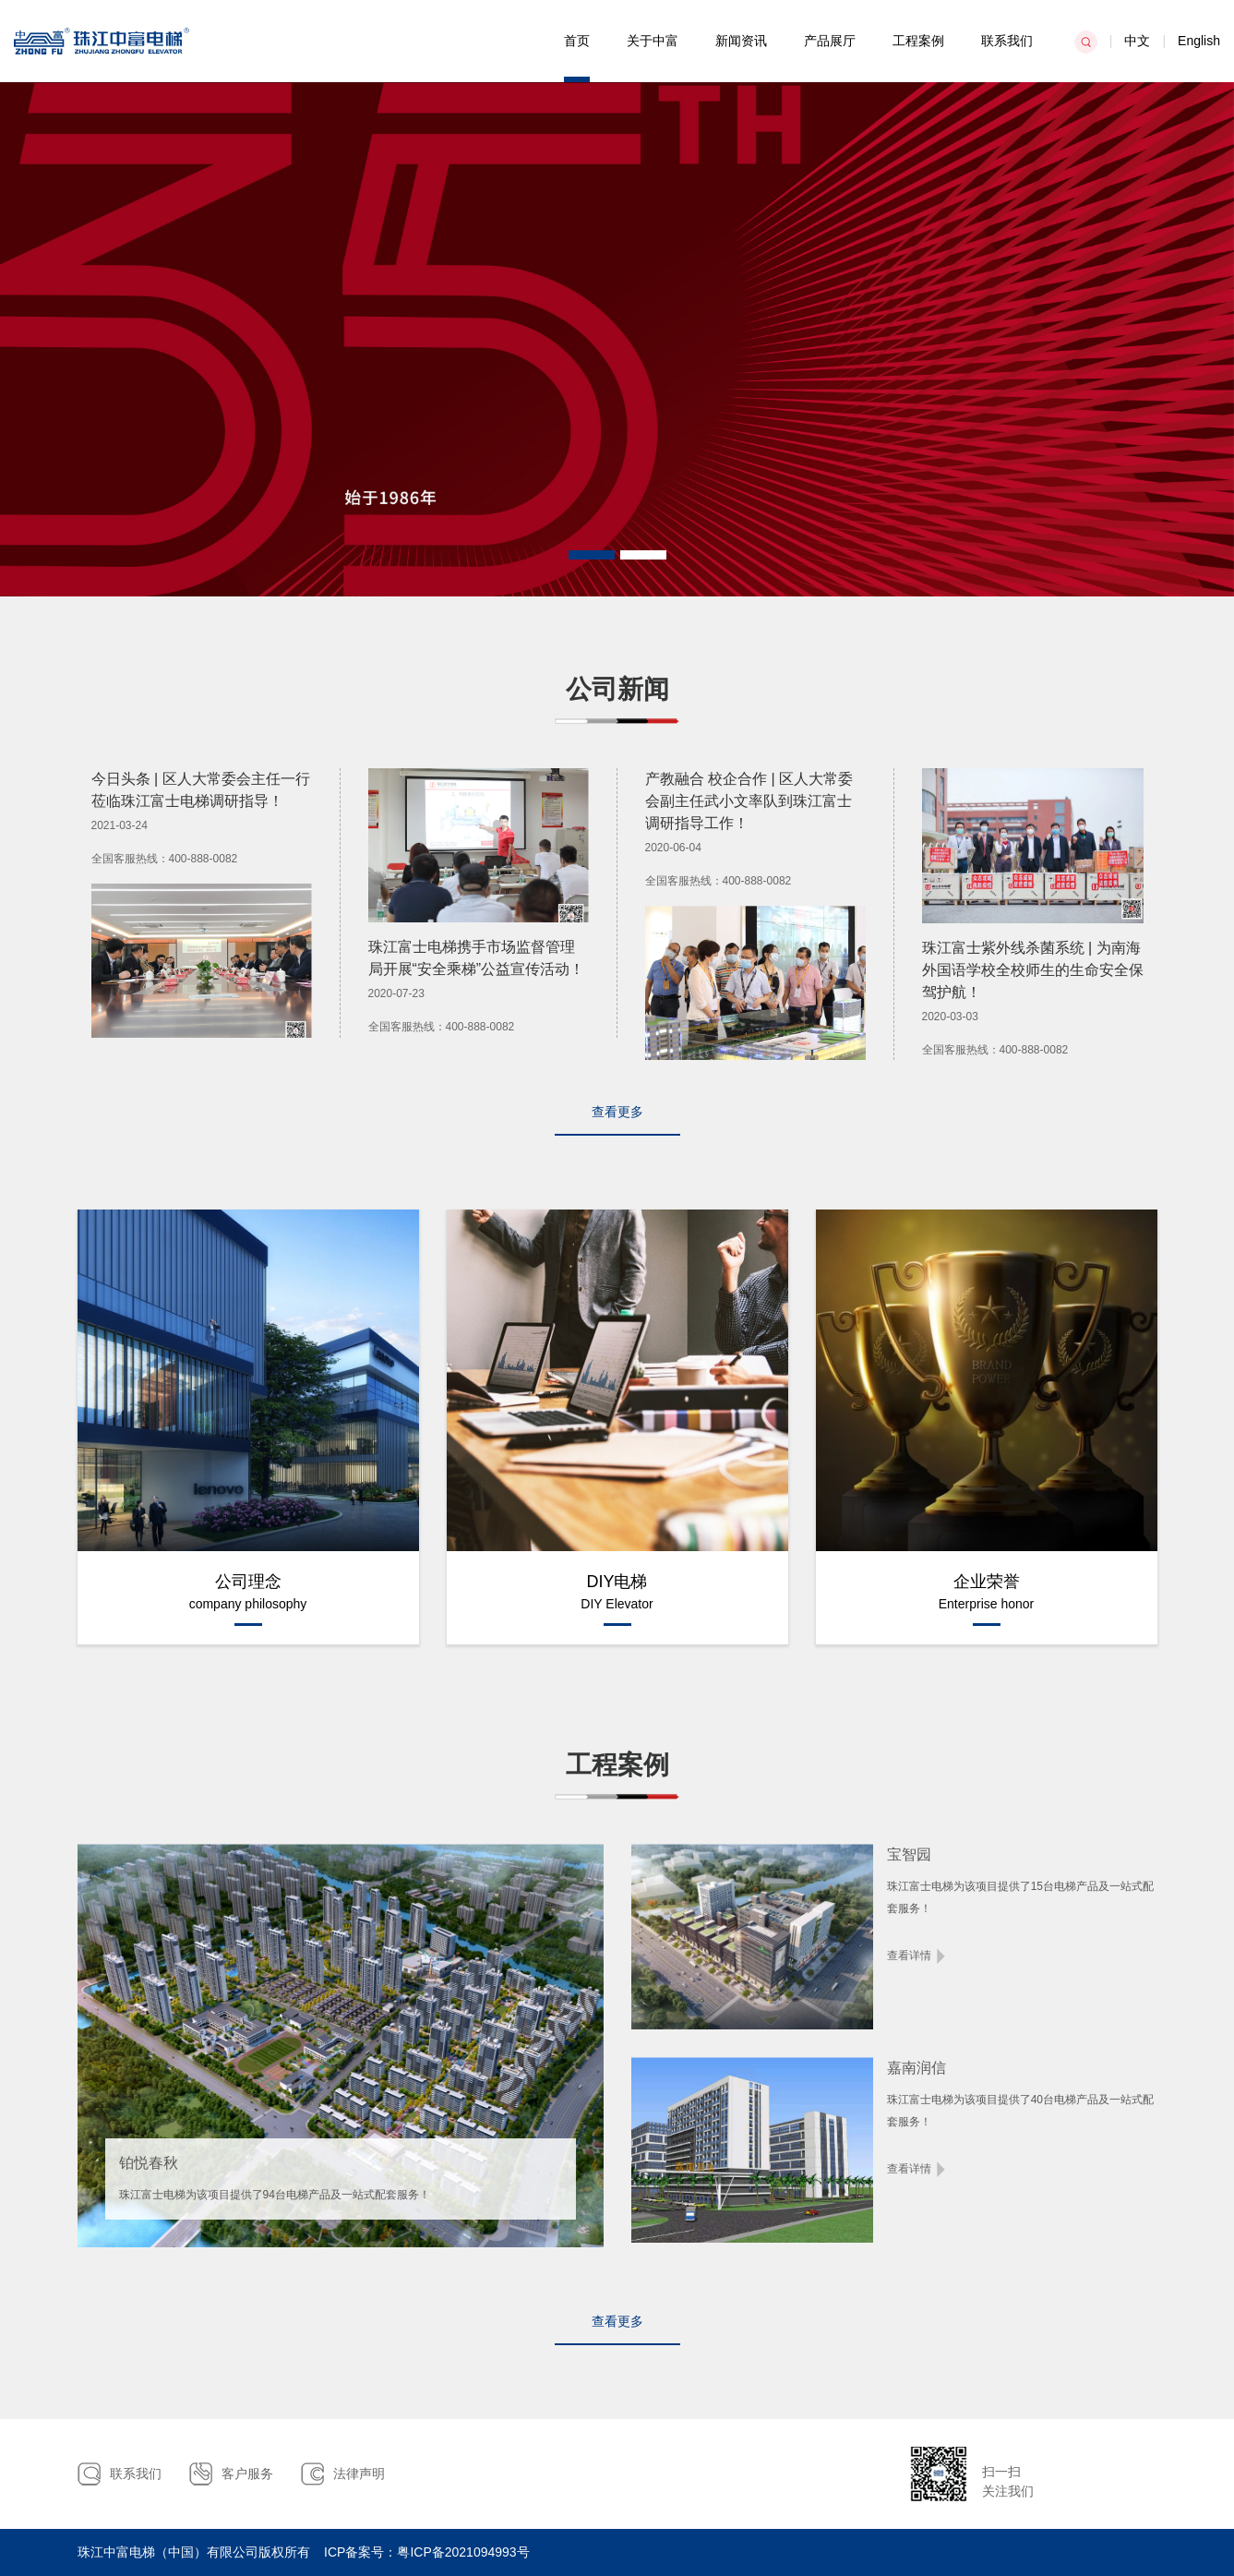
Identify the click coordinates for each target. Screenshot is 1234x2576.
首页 (577, 40)
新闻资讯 (741, 40)
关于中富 (652, 40)
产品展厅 (830, 40)
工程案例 (918, 40)
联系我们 (1007, 40)
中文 (1137, 40)
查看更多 (617, 1111)
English (1199, 40)
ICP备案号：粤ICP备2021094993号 (427, 2552)
